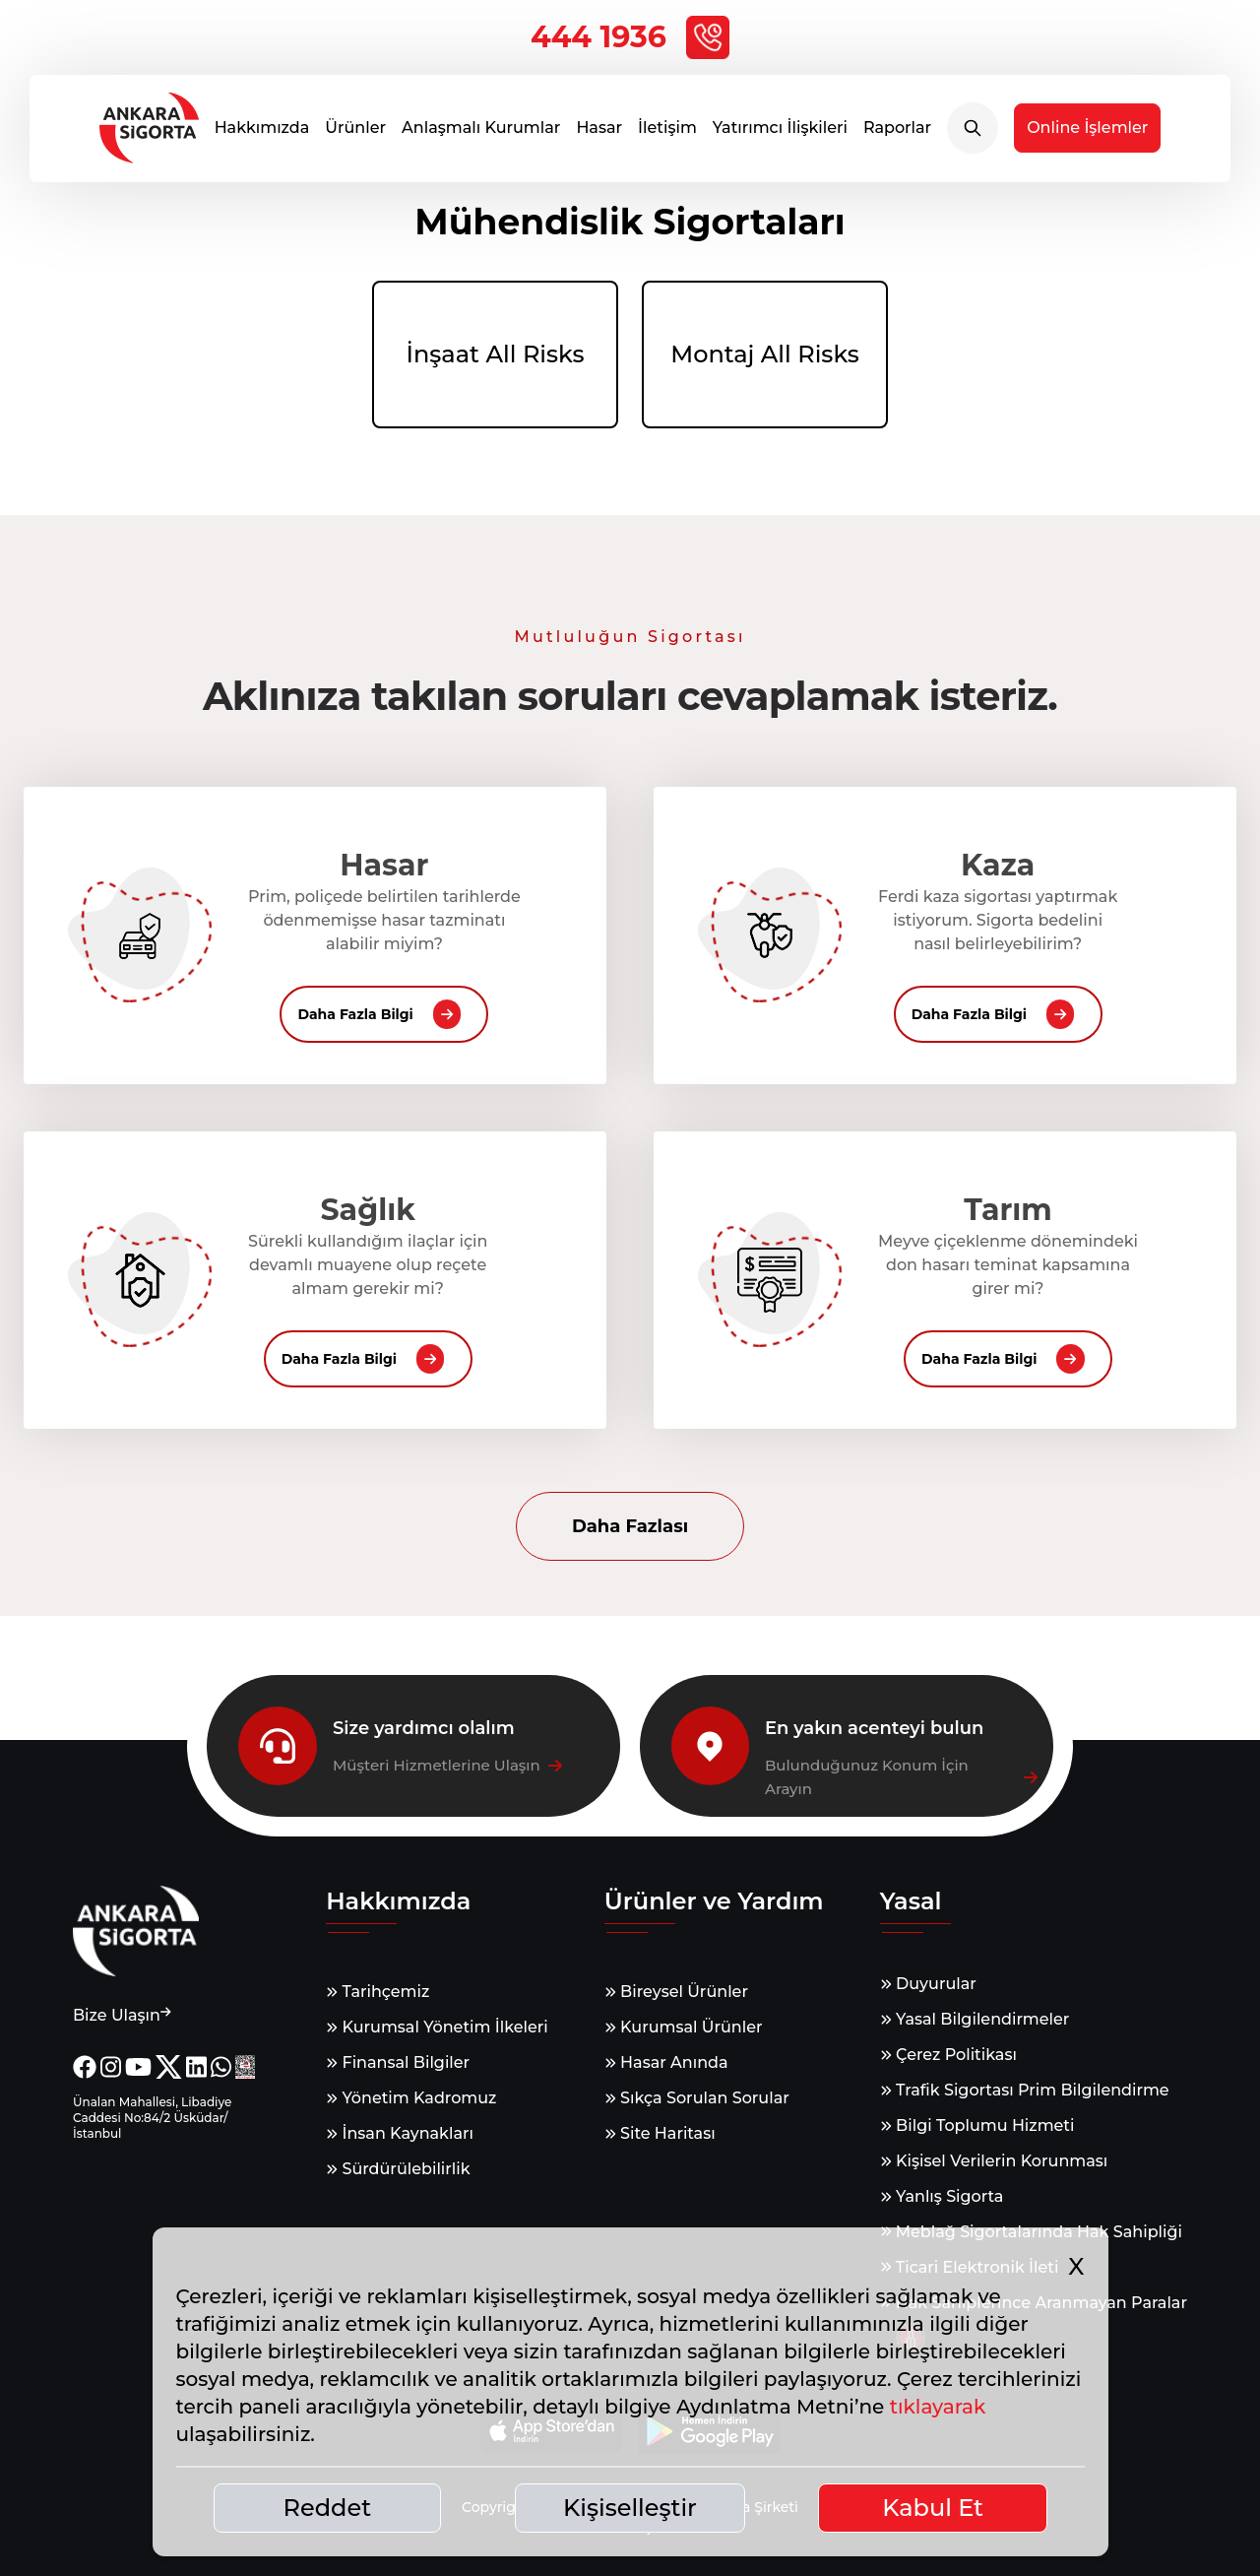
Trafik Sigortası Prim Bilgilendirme (1024, 2090)
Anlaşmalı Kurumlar (481, 137)
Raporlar (897, 137)
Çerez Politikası (948, 2054)
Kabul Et (932, 2507)
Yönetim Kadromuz (411, 2098)
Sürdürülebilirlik (398, 2168)
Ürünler (355, 137)
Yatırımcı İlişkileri (780, 137)
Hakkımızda (262, 137)
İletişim (667, 137)
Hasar (599, 137)
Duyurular (928, 1983)
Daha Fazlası (630, 1526)
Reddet (328, 2507)
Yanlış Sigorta (942, 2196)
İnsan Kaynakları (399, 2133)
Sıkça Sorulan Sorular (696, 2098)
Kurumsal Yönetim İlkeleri (436, 2027)
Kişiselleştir (630, 2507)
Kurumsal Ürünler (683, 2027)
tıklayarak (938, 2406)
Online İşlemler (1087, 137)
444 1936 (630, 37)
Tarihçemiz (377, 1991)
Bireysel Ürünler (676, 1991)
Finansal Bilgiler (398, 2062)
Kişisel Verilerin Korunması (993, 2161)
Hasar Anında (666, 2062)
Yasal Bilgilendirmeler (975, 2019)
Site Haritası (660, 2133)
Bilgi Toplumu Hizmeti (977, 2125)
